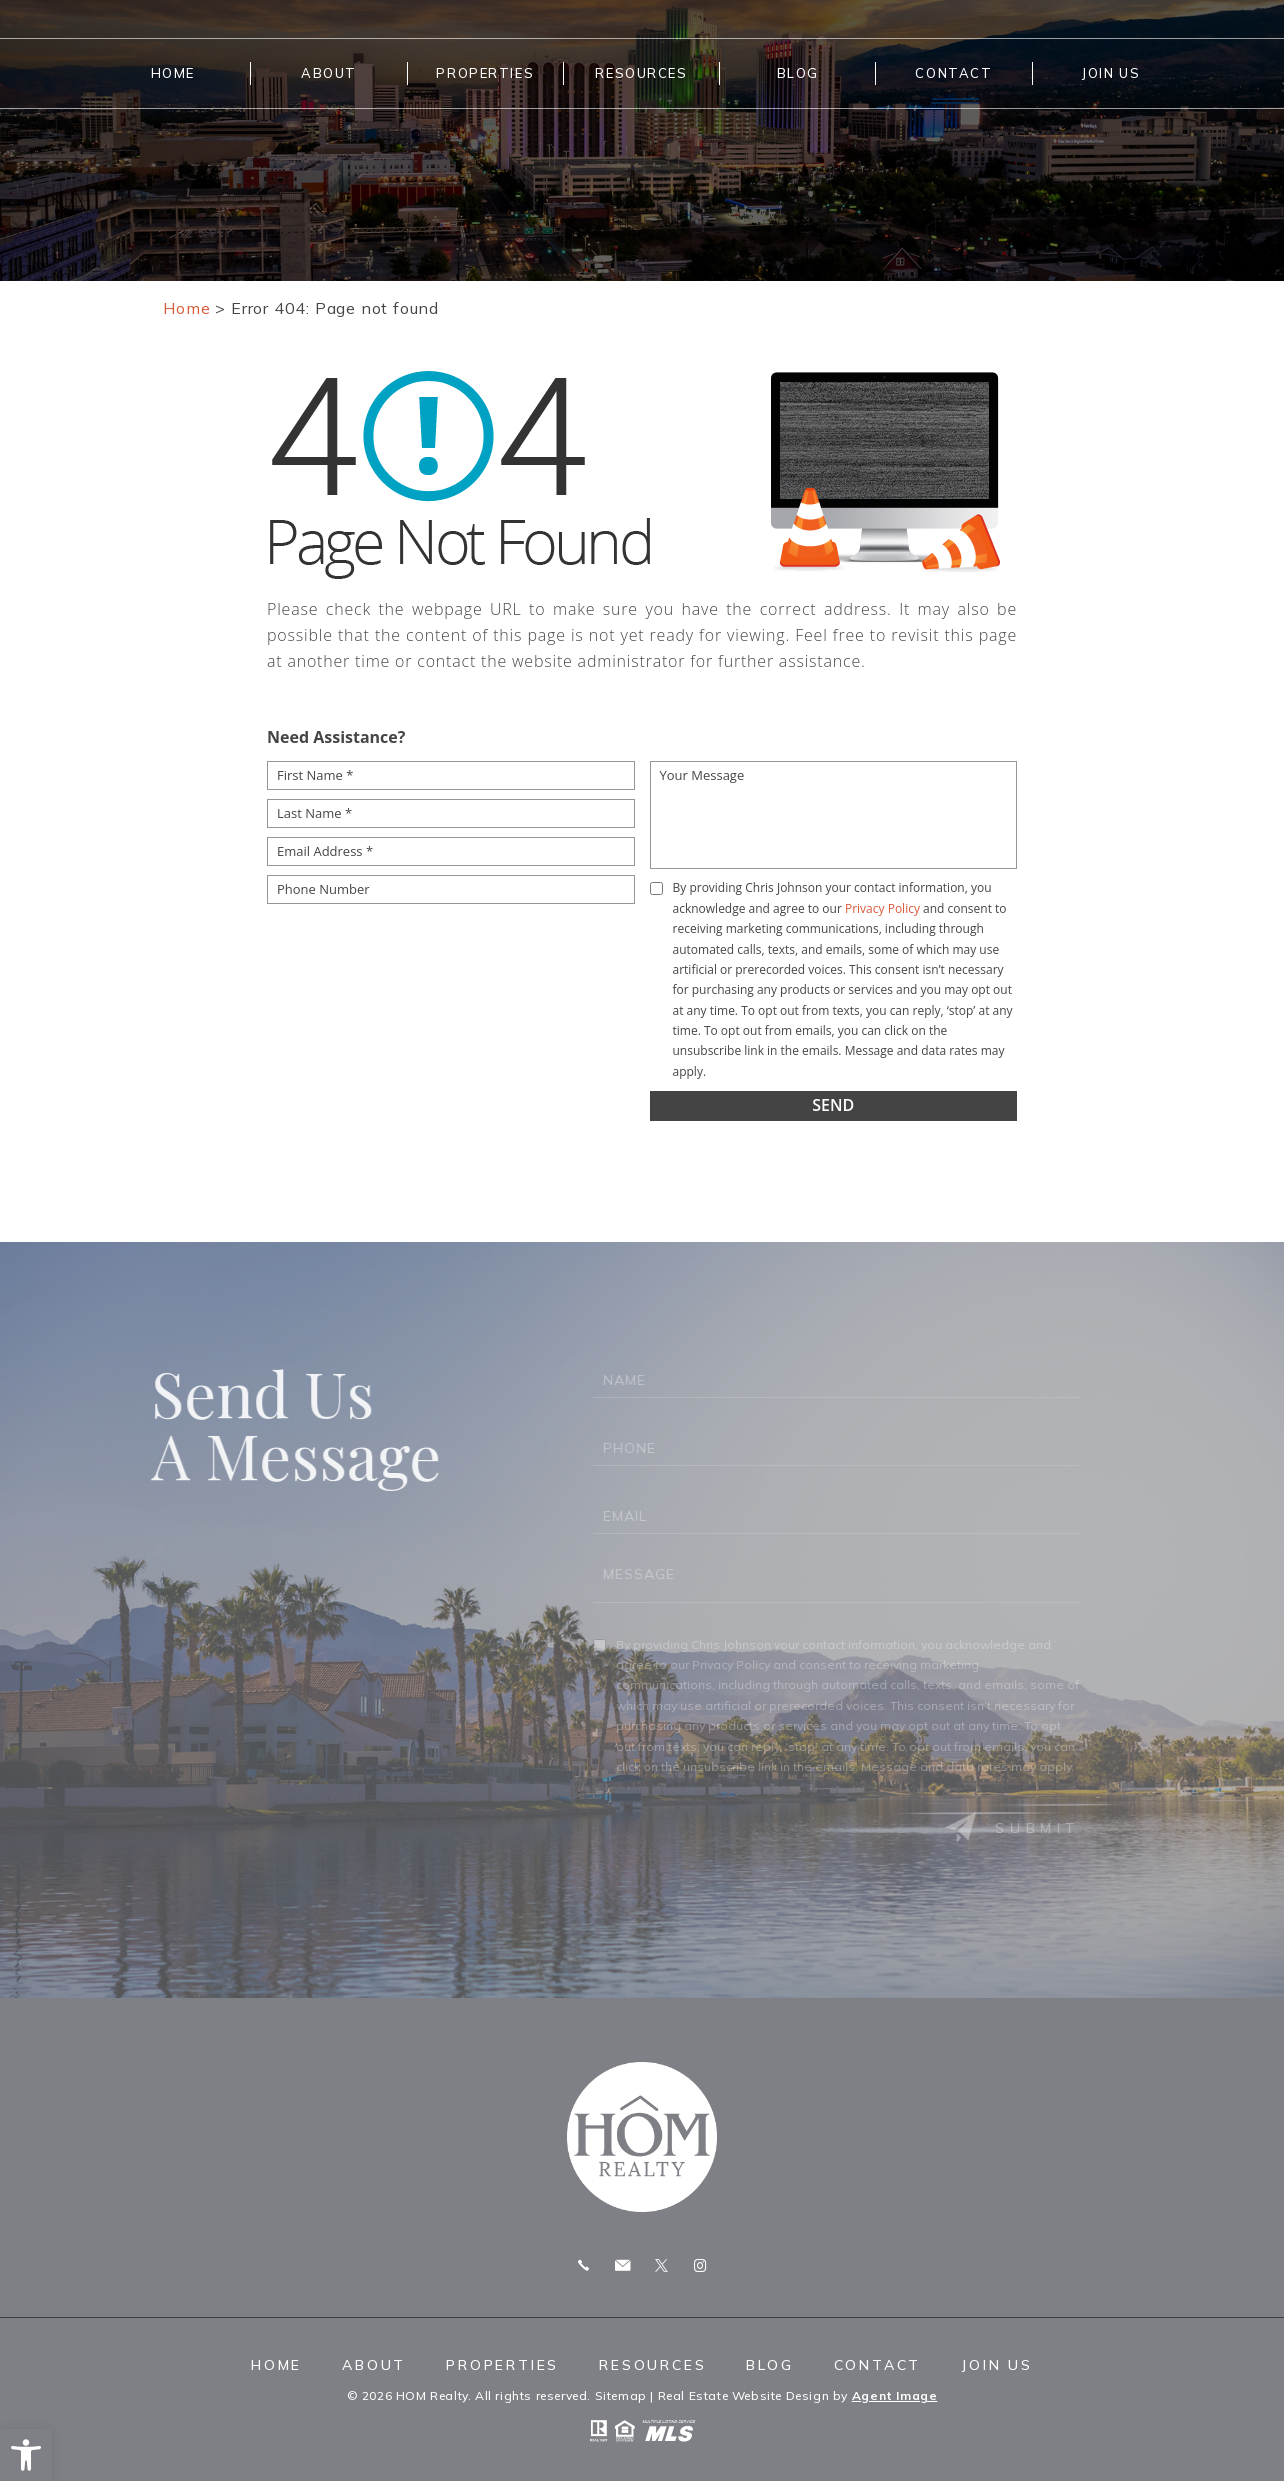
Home (173, 73)
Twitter (661, 2265)
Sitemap (621, 2395)
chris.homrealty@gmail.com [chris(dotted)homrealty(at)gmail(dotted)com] (622, 2265)
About (329, 73)
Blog (798, 73)
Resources (641, 73)
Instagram (700, 2265)
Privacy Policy (882, 908)
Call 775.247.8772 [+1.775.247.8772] (583, 2265)
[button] (26, 2455)
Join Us (1110, 73)
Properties (485, 73)
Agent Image (895, 2395)
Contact (953, 73)
